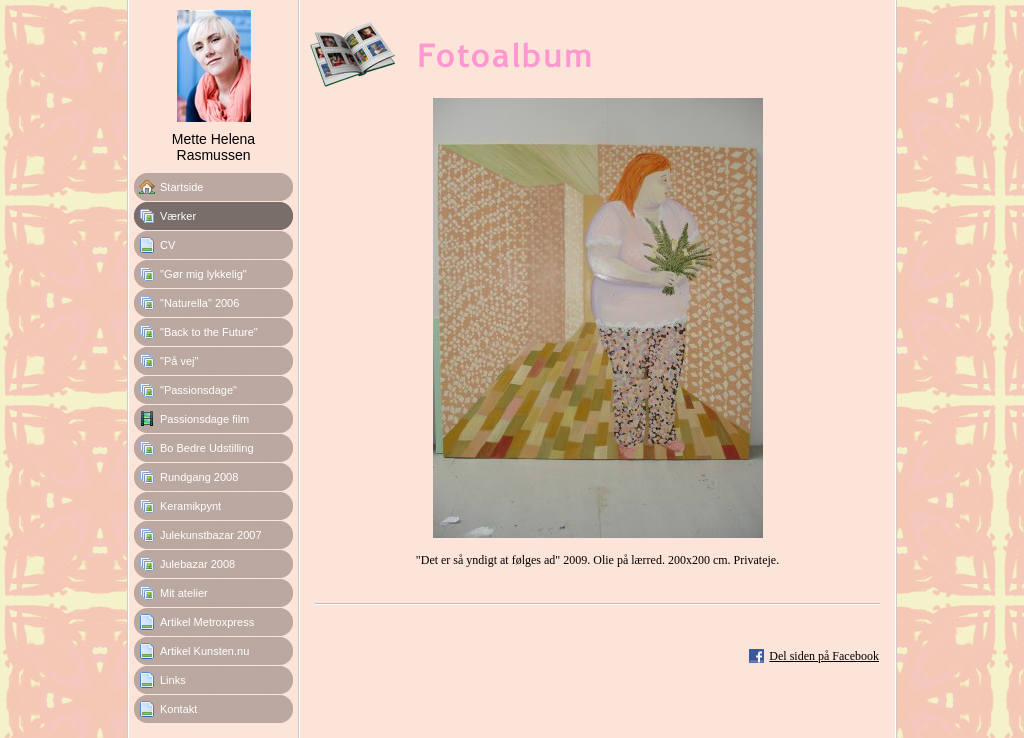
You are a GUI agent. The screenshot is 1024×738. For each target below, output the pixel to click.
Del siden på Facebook (824, 656)
